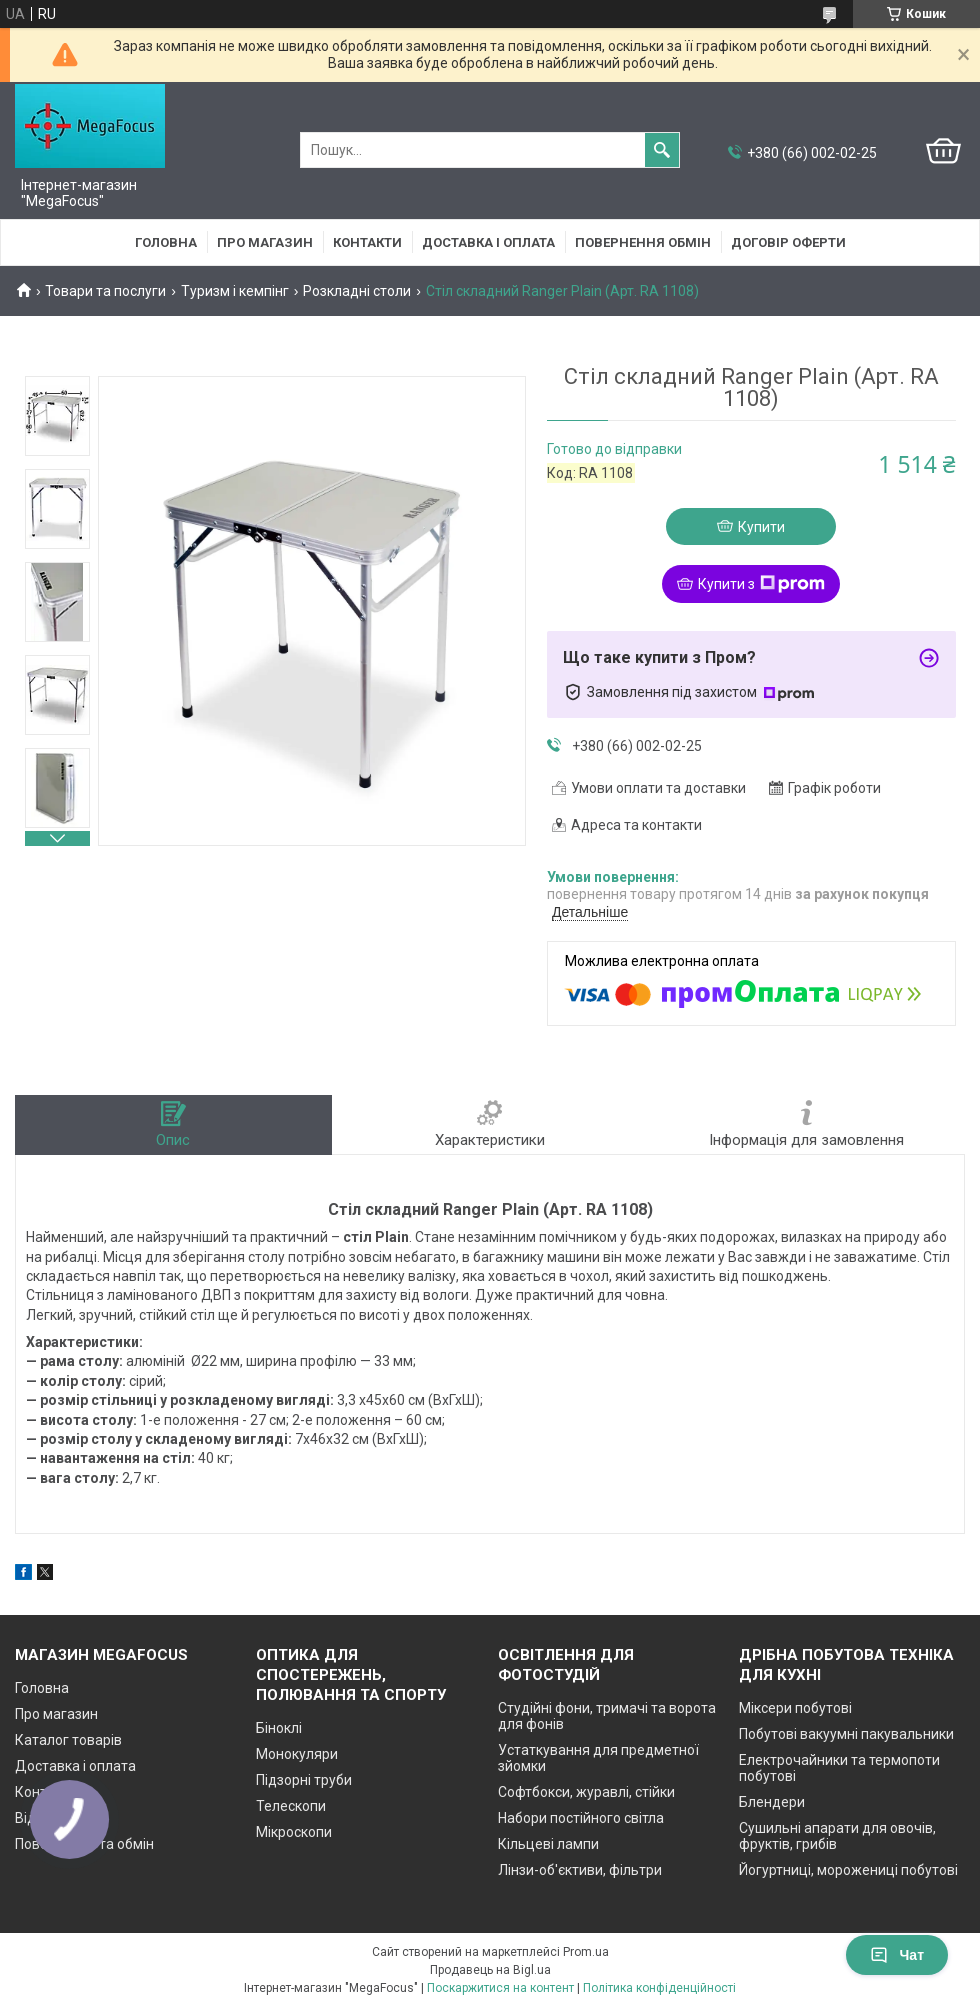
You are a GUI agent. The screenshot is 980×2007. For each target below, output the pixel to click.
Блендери (772, 1802)
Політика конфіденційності (659, 1988)
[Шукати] (662, 150)
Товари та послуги (105, 291)
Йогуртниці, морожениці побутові (848, 1870)
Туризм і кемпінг (235, 291)
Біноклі (279, 1728)
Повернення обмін (643, 242)
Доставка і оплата (488, 242)
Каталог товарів (68, 1740)
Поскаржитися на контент (500, 1988)
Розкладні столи (357, 291)
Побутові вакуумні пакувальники (846, 1734)
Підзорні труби (304, 1780)
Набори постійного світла (581, 1818)
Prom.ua (586, 1952)
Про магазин (265, 242)
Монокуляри (297, 1754)
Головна (166, 242)
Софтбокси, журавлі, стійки (586, 1792)
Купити (761, 527)
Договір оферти (788, 242)
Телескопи (291, 1806)
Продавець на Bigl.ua (490, 1970)
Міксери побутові (795, 1708)
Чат (897, 1955)
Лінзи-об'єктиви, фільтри (580, 1870)
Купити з (761, 584)
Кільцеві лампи (548, 1844)
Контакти (367, 242)
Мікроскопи (294, 1832)
